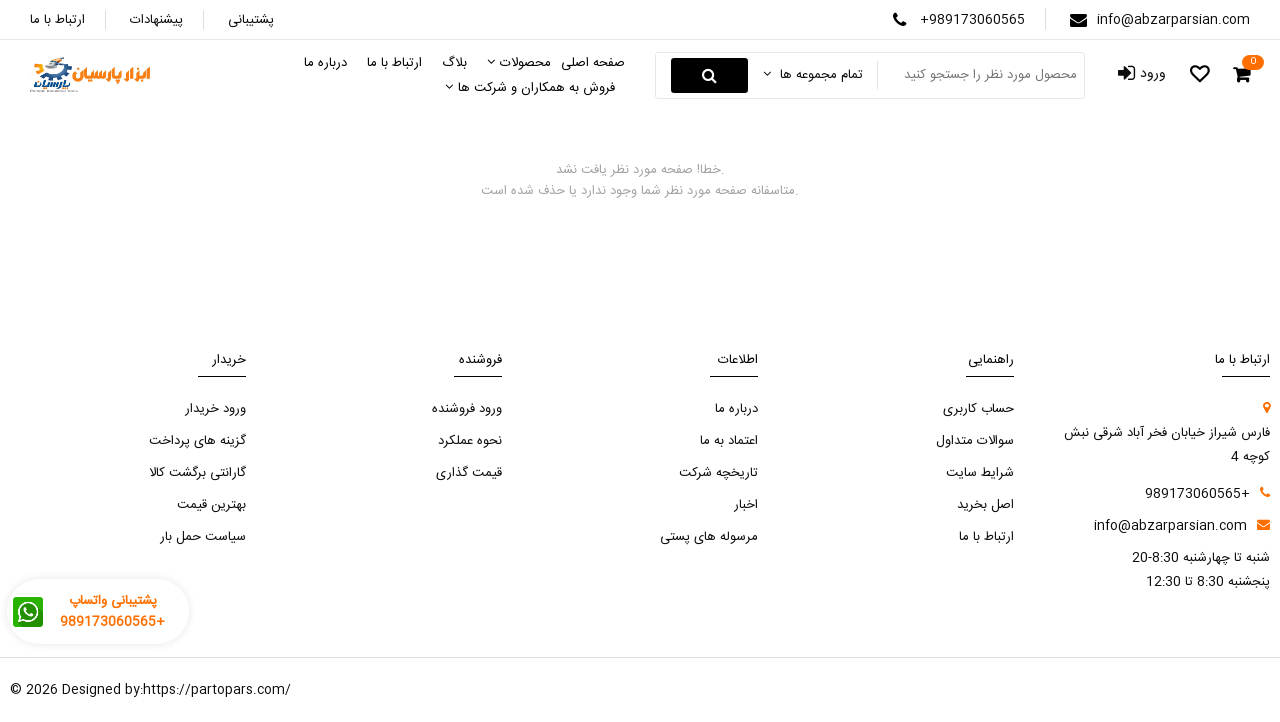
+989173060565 (972, 20)
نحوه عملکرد (470, 441)
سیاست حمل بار (203, 537)
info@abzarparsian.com (1173, 20)
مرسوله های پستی (709, 537)
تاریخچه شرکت (718, 473)
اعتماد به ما (729, 441)
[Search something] (978, 75)
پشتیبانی (251, 20)
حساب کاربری (978, 409)
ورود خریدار (215, 409)
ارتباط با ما (57, 20)
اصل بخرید (985, 505)
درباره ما (736, 409)
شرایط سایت (980, 473)
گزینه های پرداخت (197, 441)
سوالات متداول (975, 441)
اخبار (746, 505)
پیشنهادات (156, 20)
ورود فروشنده (467, 409)
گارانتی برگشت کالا (197, 473)
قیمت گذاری (469, 473)
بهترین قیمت (211, 505)
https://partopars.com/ (217, 690)
